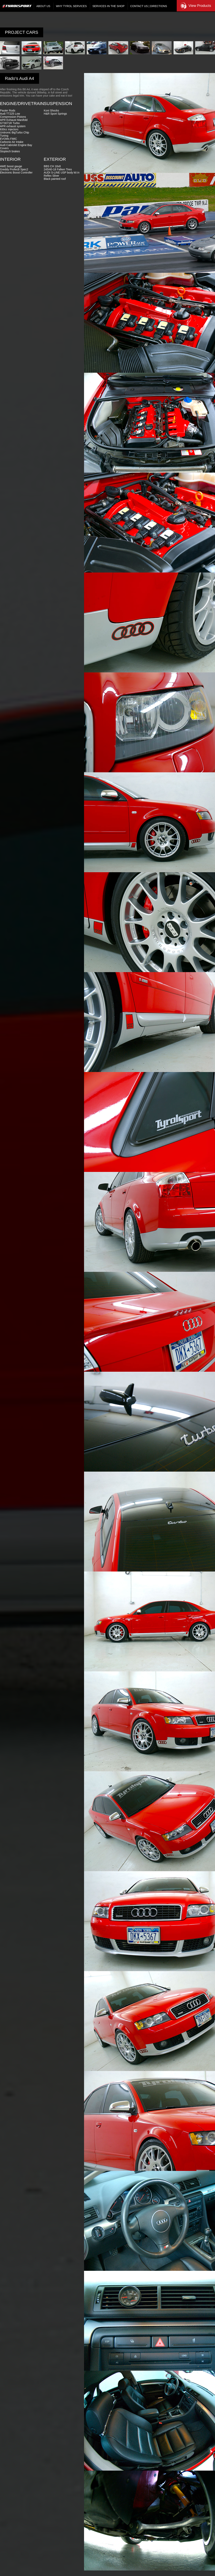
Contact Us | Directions (148, 6)
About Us (43, 6)
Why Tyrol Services (71, 6)
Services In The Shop (108, 6)
